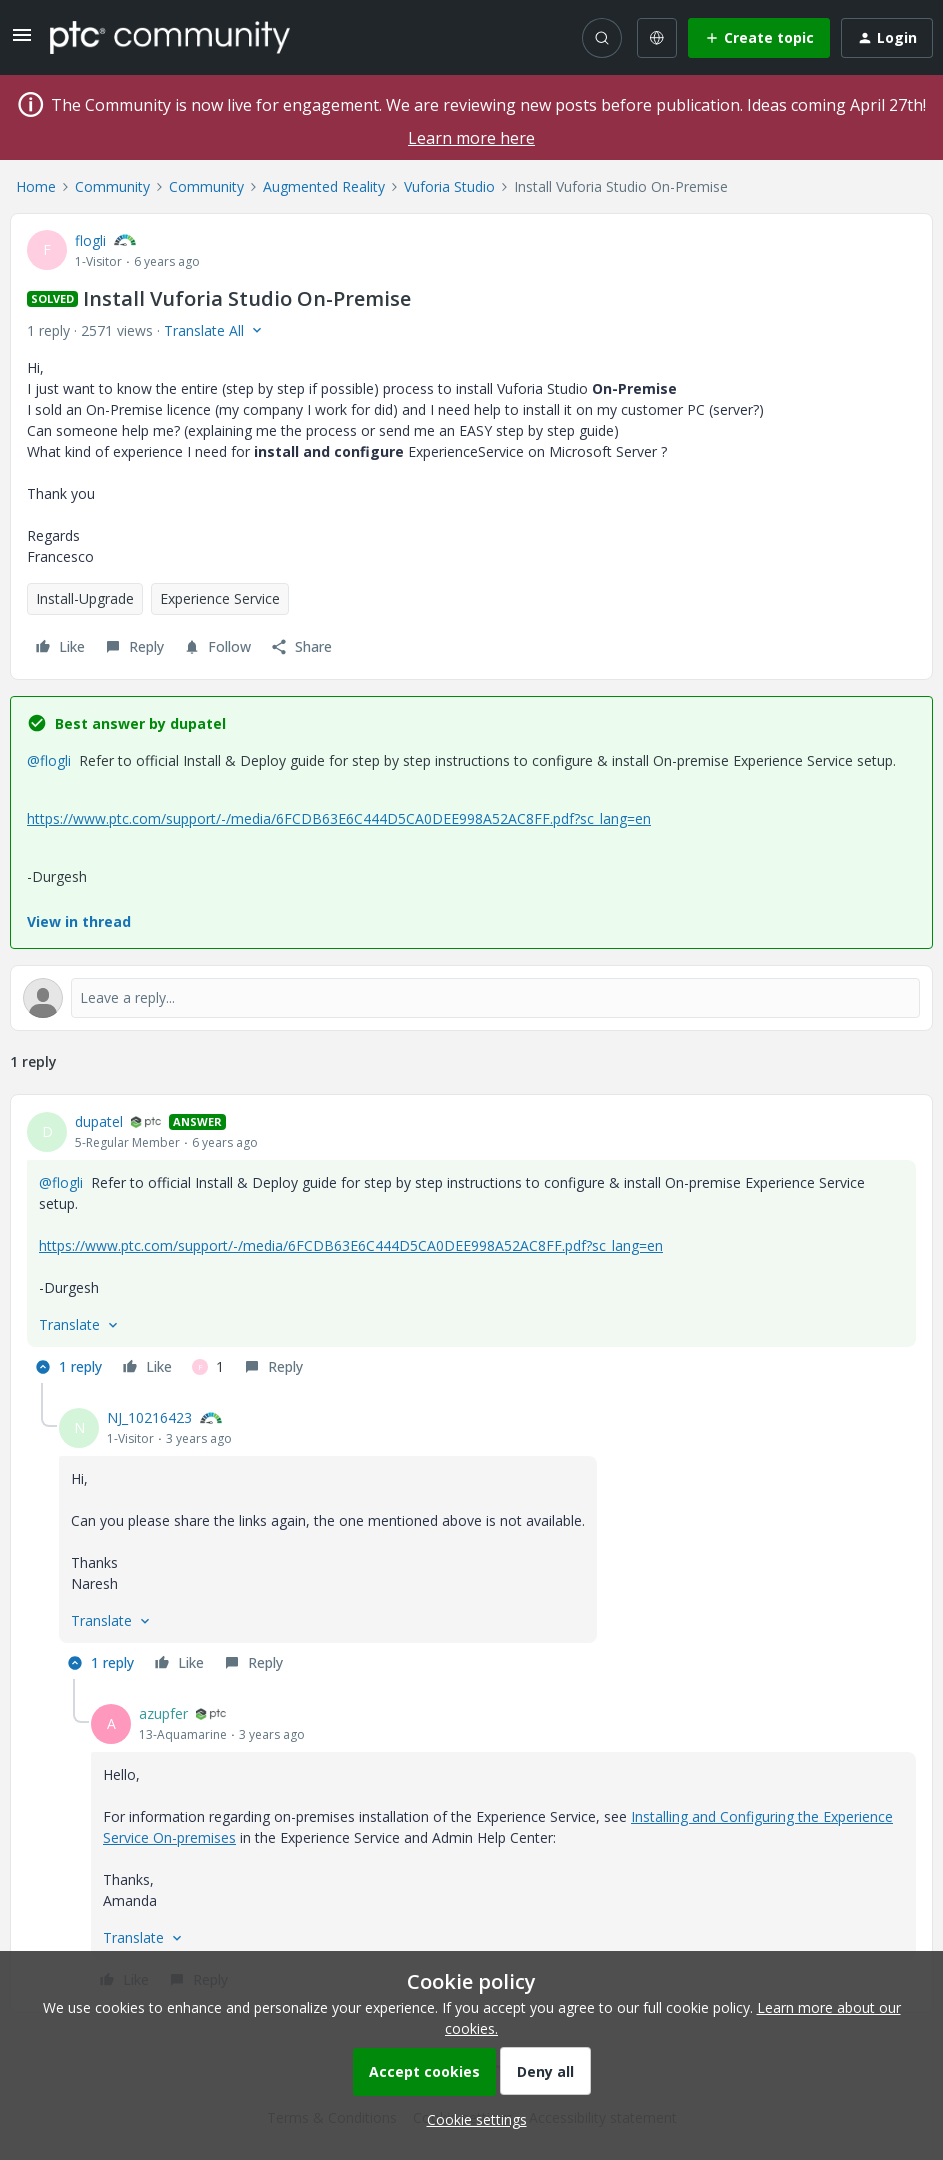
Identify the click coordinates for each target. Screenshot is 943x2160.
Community (112, 186)
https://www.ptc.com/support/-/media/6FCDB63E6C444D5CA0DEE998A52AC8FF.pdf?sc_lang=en (339, 818)
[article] (471, 1247)
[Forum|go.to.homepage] (170, 37)
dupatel (99, 1121)
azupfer (163, 1713)
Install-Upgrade (85, 598)
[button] (22, 41)
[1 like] (208, 1367)
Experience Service (220, 598)
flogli (90, 240)
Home (36, 186)
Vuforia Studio (449, 186)
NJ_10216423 (149, 1417)
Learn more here (471, 138)
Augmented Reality (324, 186)
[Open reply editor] (471, 998)
